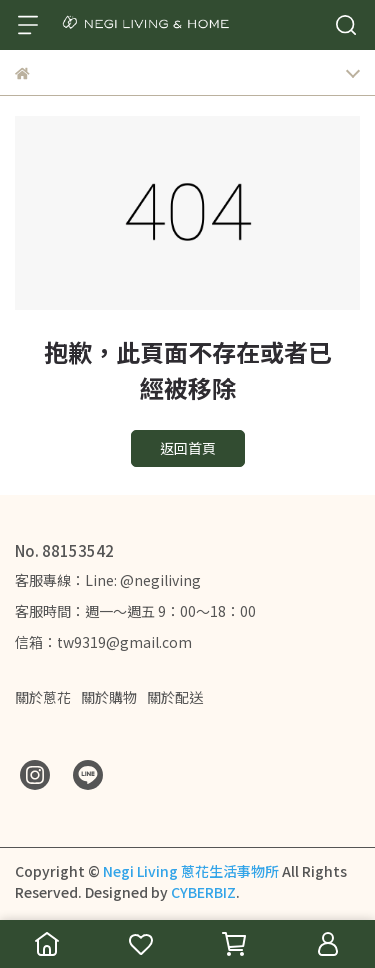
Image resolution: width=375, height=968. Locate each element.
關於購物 (109, 697)
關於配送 (175, 697)
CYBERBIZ (203, 892)
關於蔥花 (43, 697)
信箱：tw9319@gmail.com (103, 642)
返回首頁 (188, 448)
